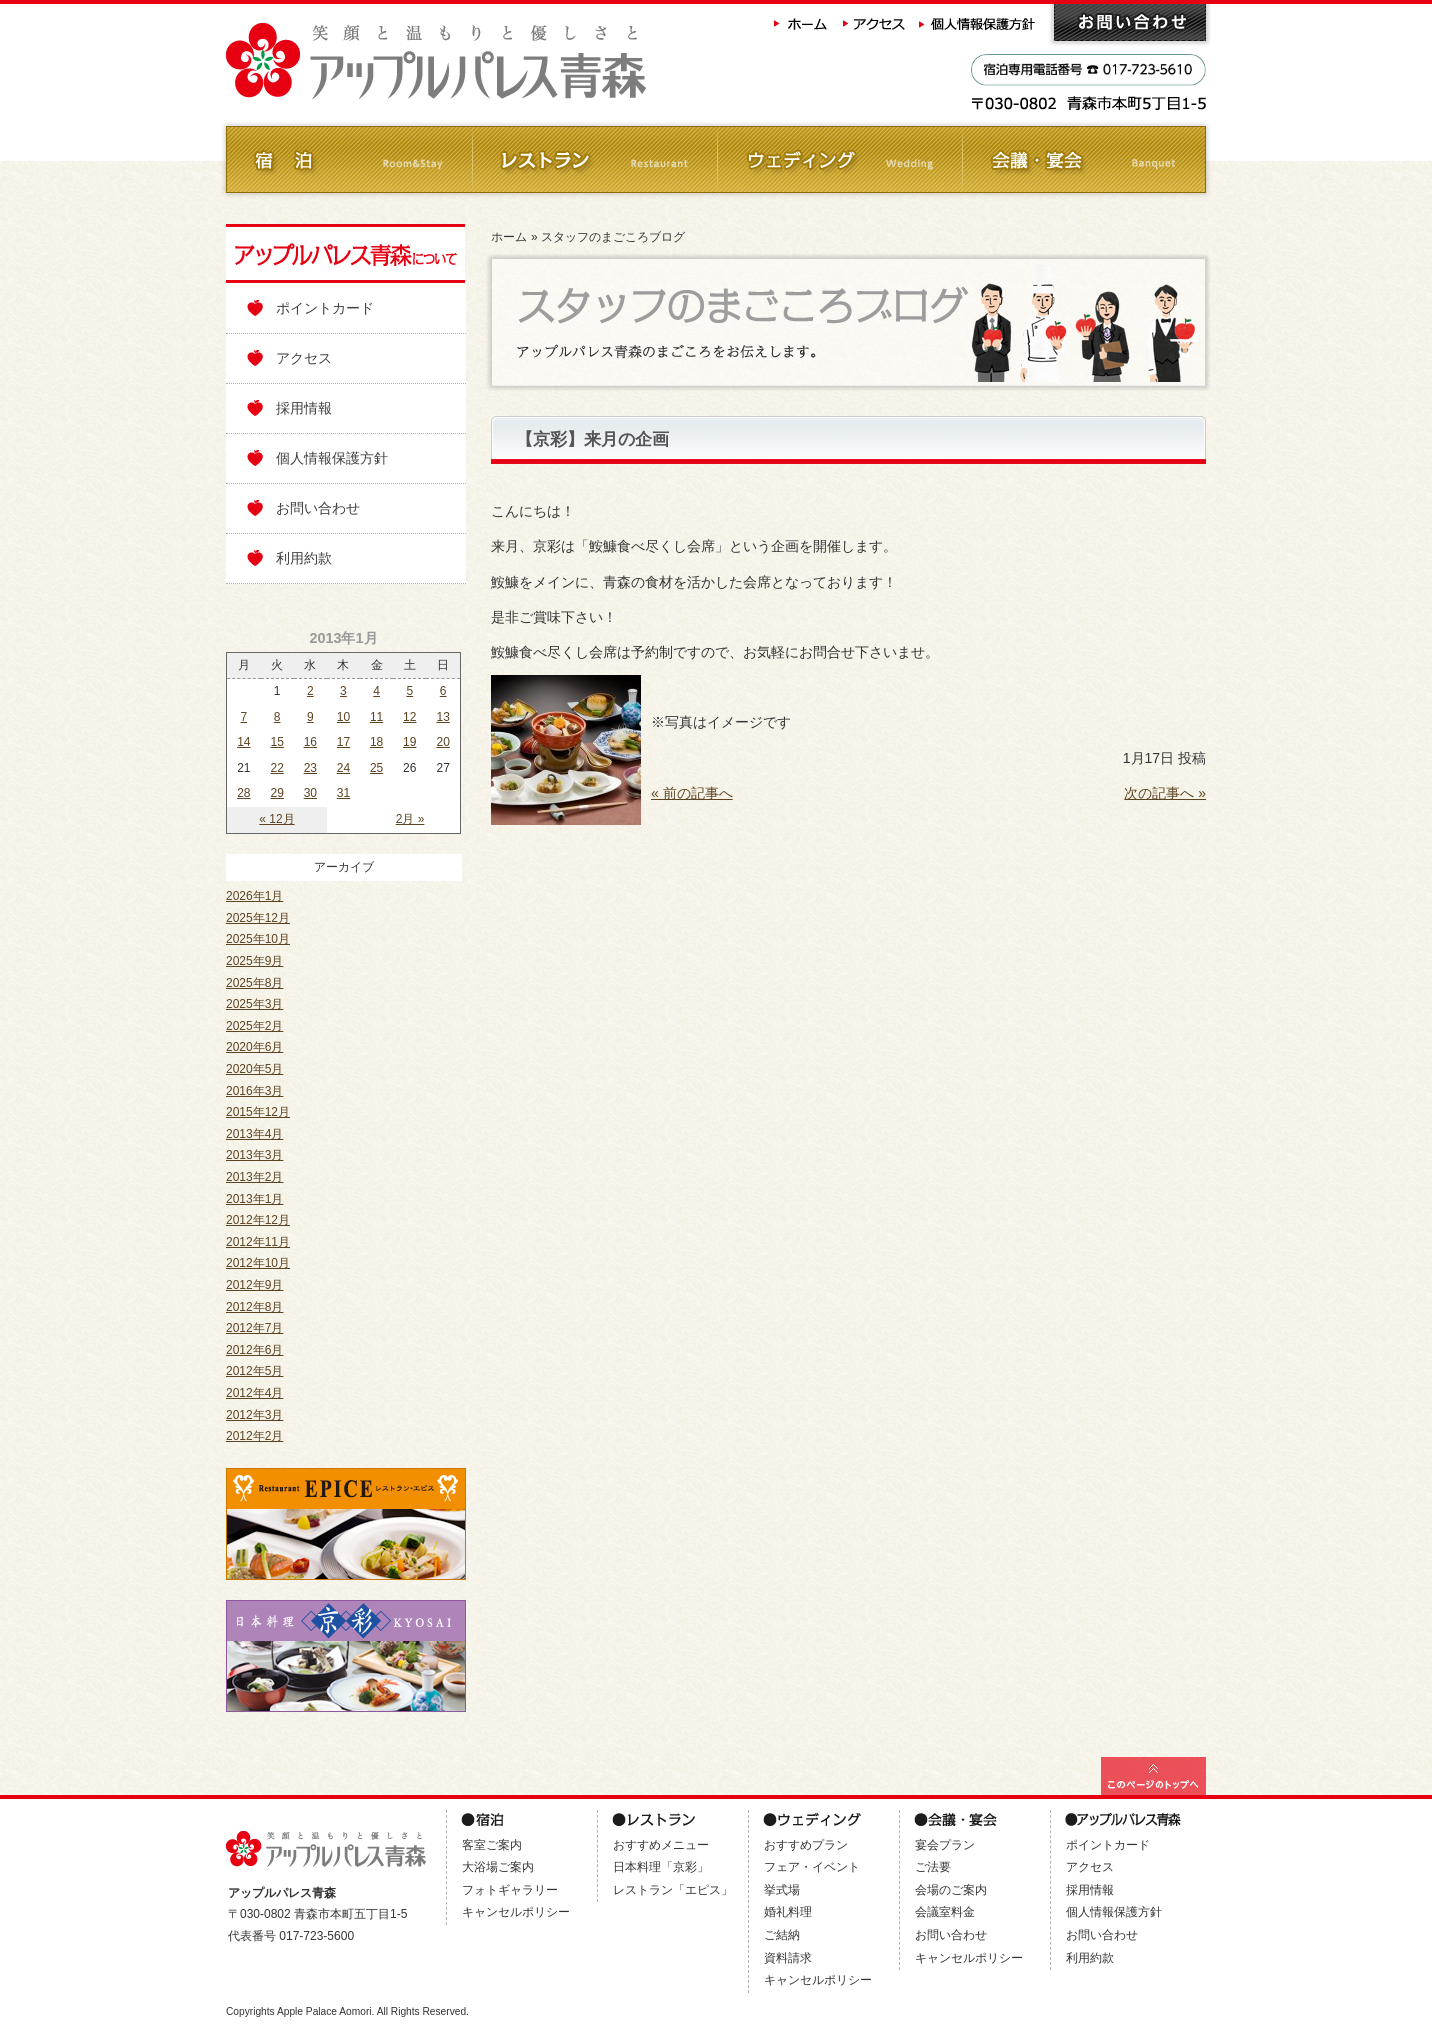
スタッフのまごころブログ (613, 237)
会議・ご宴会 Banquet (1083, 159)
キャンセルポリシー (516, 1912)
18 (376, 742)
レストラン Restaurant (593, 159)
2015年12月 (258, 1112)
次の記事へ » (1165, 793)
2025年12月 (258, 918)
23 (310, 768)
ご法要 (933, 1867)
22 (277, 768)
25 (376, 768)
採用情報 (304, 408)
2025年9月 (254, 961)
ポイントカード (325, 308)
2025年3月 (254, 1004)
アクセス (875, 22)
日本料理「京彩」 (661, 1867)
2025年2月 (254, 1026)
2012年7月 (254, 1328)
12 (409, 717)
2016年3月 (254, 1091)
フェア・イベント (812, 1867)
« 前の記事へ (692, 793)
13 (442, 717)
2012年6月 (254, 1350)
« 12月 (276, 819)
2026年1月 (254, 896)
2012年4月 (254, 1393)
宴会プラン (945, 1845)
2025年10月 (258, 939)
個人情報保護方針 (979, 22)
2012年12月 (258, 1220)
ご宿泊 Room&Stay (348, 159)
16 (310, 742)
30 (310, 793)
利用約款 (304, 558)
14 (243, 742)
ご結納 (782, 1935)
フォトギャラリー (510, 1890)
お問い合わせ (1130, 22)
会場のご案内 (951, 1890)
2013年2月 (254, 1177)
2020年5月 (254, 1069)
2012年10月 (258, 1263)
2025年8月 (254, 983)
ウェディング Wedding (838, 159)
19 (409, 742)
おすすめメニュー (661, 1845)
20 (442, 742)
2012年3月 (254, 1415)
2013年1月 (254, 1199)
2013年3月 (254, 1155)
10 (343, 717)
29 (277, 793)
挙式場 (782, 1890)
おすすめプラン (806, 1845)
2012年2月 (254, 1436)
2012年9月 (254, 1285)
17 (343, 742)
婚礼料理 (788, 1912)
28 (243, 793)
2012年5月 (254, 1371)
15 (277, 742)
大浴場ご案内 (498, 1867)
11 (376, 717)
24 (343, 768)
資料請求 (788, 1958)
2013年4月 (254, 1134)
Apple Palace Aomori (324, 2011)
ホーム (801, 22)
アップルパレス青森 (491, 61)
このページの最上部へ (1153, 1776)
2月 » (410, 819)
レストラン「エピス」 (673, 1890)
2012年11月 (258, 1242)
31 (343, 793)
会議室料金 (945, 1912)
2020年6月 (254, 1047)
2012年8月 (254, 1307)
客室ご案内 (492, 1845)
